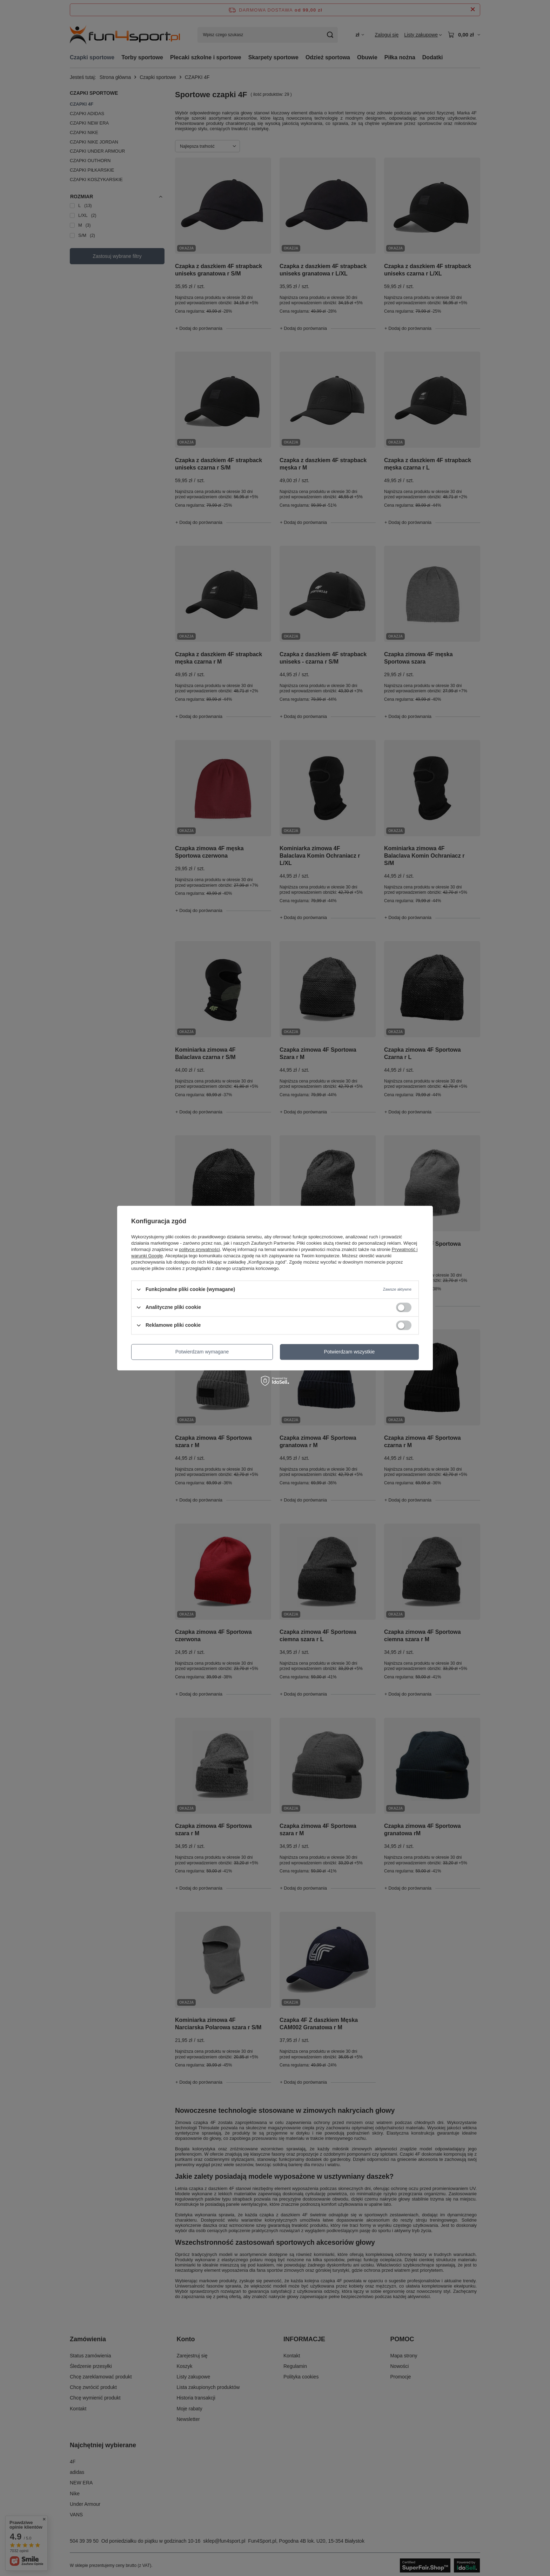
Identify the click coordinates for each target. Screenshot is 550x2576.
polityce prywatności (199, 1249)
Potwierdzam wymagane (202, 1351)
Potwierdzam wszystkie (349, 1351)
